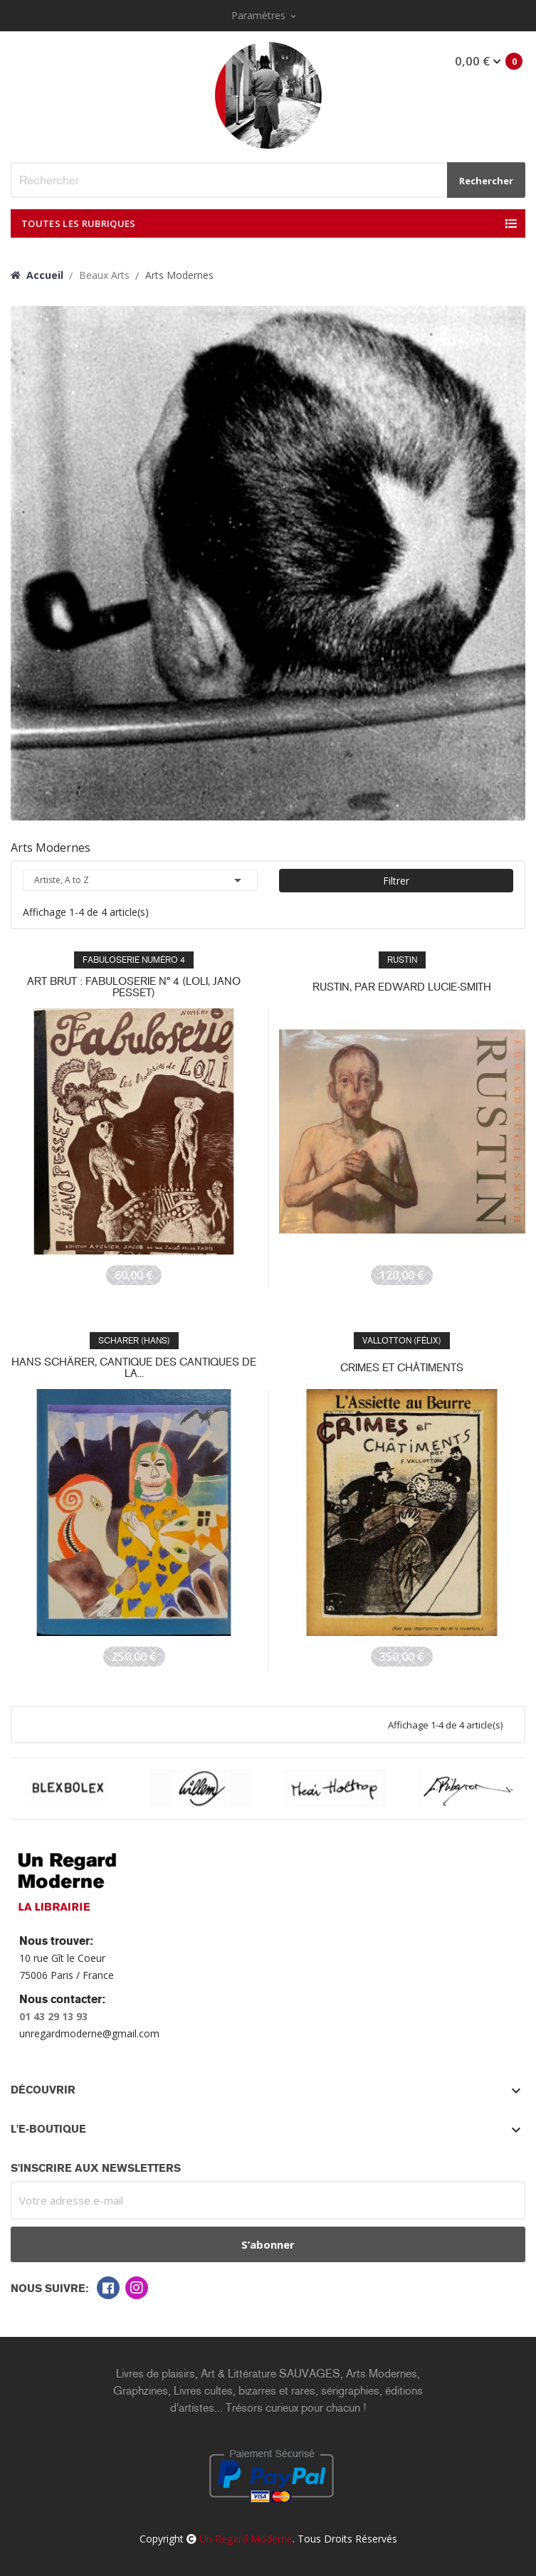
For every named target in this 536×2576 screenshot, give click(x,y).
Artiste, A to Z (140, 880)
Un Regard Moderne (246, 2538)
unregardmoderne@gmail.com (89, 2033)
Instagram (136, 2287)
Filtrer (396, 880)
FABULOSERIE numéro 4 (134, 960)
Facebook (108, 2287)
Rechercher (486, 180)
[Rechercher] (268, 180)
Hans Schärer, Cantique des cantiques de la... (133, 1368)
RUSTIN (402, 960)
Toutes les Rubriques (78, 223)
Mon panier (486, 61)
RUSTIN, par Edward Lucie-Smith (401, 987)
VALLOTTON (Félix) (401, 1341)
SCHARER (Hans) (134, 1341)
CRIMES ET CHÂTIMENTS (401, 1367)
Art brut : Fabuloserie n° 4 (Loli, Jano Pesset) (134, 987)
